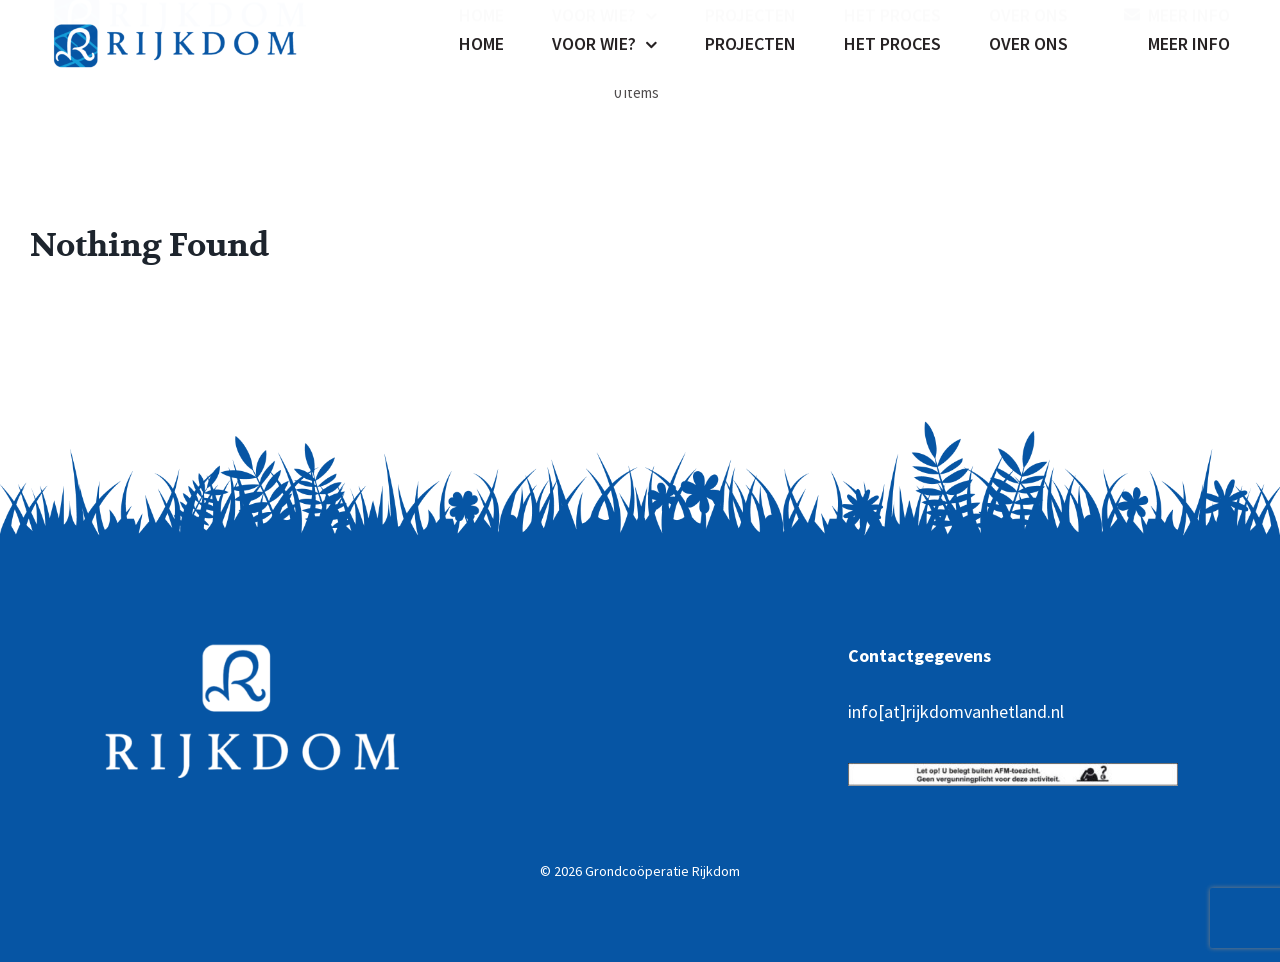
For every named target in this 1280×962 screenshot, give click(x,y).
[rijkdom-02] (180, 14)
